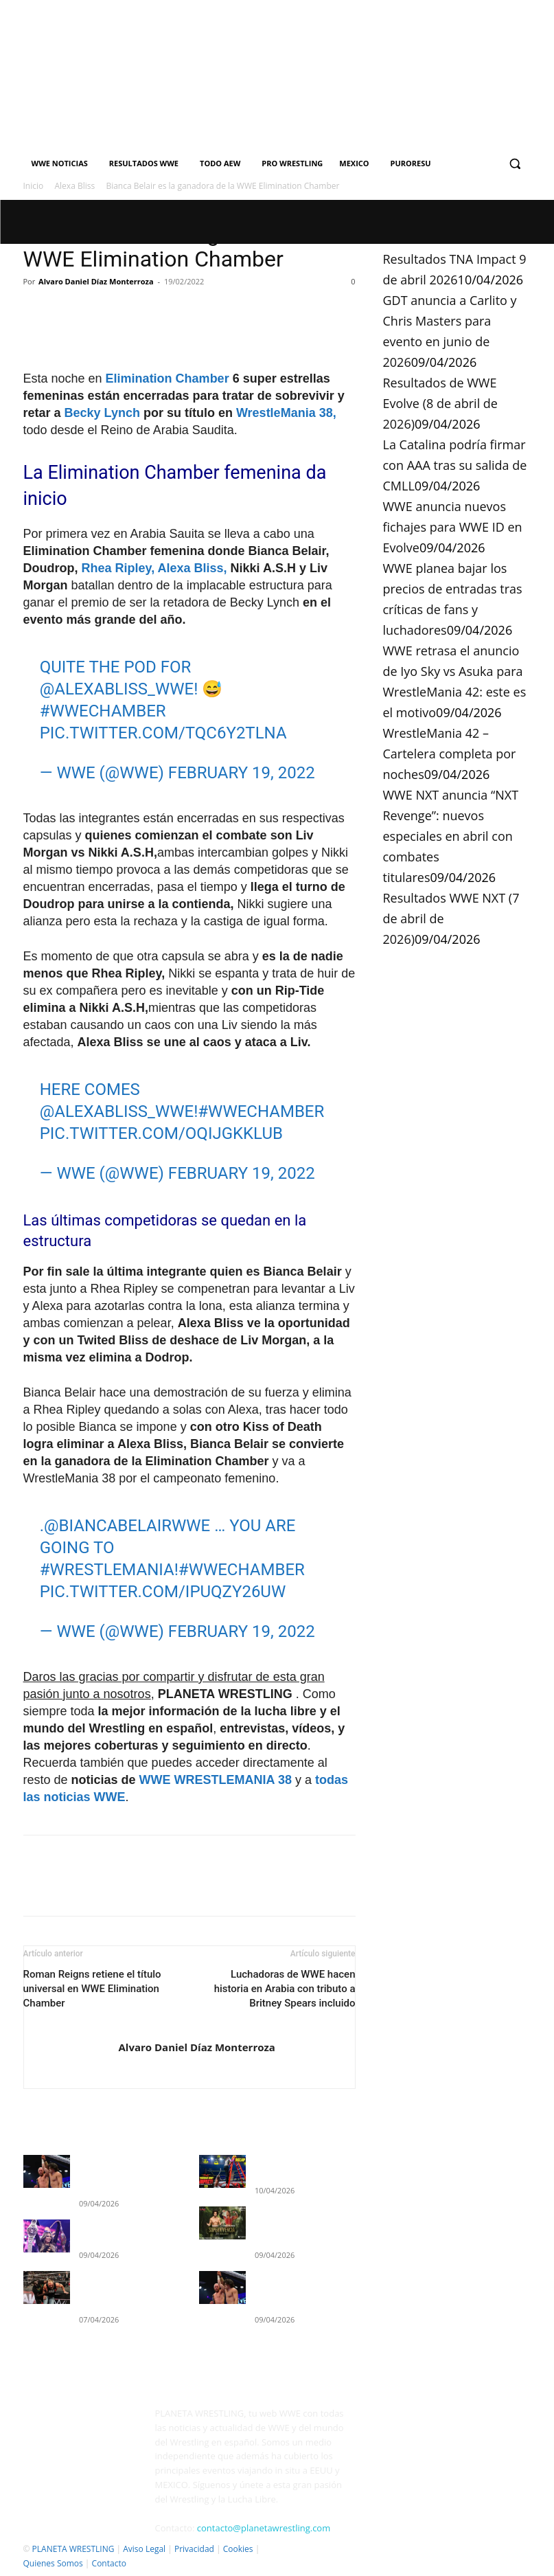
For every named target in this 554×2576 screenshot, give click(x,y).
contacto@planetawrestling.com (263, 2528)
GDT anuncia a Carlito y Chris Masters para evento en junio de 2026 (303, 2220)
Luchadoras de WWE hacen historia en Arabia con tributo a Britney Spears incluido (285, 1988)
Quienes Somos (53, 2563)
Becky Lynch (102, 413)
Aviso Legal (144, 2549)
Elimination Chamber (167, 378)
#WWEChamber (103, 711)
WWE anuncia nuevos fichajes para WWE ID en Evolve (452, 527)
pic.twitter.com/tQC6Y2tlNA (163, 733)
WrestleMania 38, (286, 413)
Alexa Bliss (75, 186)
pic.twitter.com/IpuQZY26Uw (163, 1591)
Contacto (109, 2563)
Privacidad (194, 2549)
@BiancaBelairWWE (127, 1525)
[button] (515, 164)
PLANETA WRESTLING (73, 2549)
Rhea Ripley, (117, 568)
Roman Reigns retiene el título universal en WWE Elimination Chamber (92, 1988)
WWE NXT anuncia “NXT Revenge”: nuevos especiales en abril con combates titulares (451, 836)
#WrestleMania (107, 1569)
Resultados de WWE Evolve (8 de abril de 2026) (440, 403)
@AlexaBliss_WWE (117, 689)
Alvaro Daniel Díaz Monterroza (95, 281)
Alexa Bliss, (192, 568)
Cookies (238, 2549)
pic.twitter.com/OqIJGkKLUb (161, 1133)
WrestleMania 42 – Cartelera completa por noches (449, 753)
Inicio (33, 186)
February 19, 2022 (241, 772)
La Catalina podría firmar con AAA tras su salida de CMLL (455, 465)
